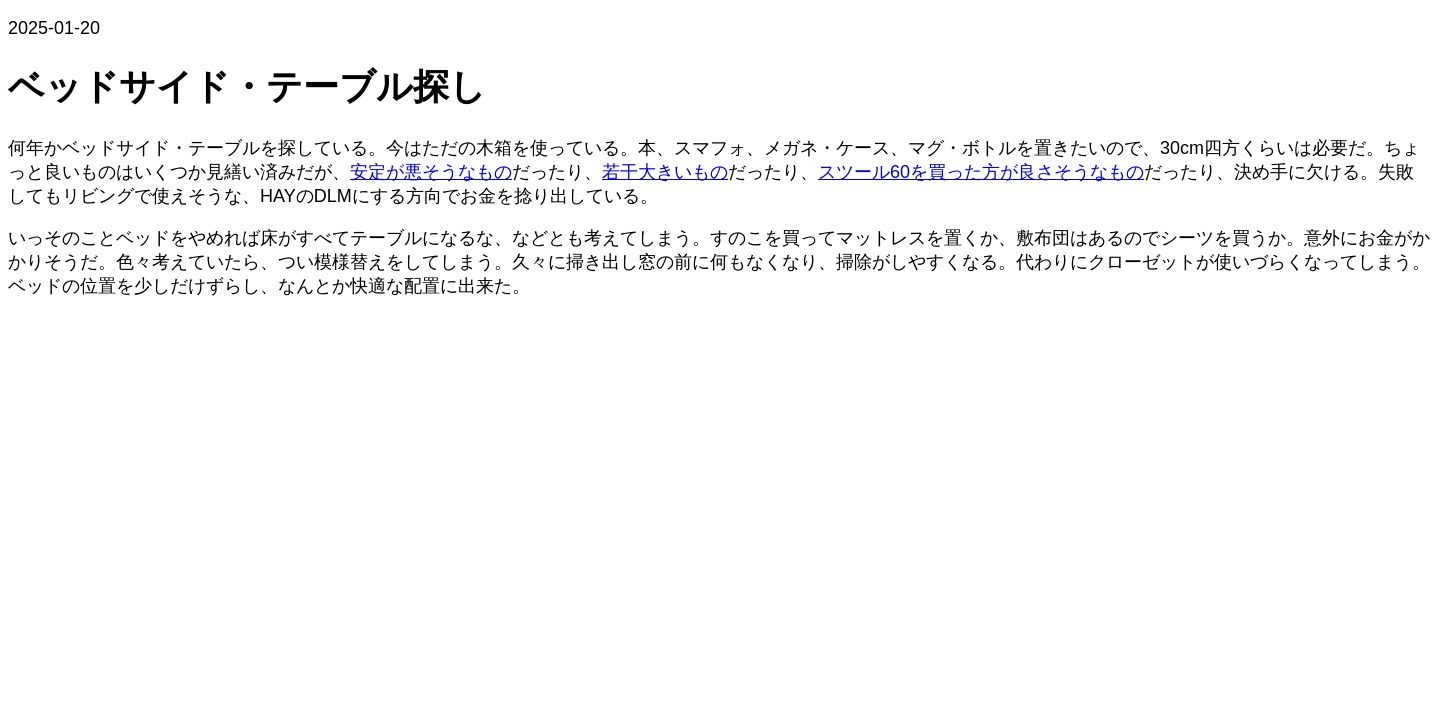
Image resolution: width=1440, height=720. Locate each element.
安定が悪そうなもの (431, 172)
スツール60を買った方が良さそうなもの (981, 172)
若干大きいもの (665, 172)
